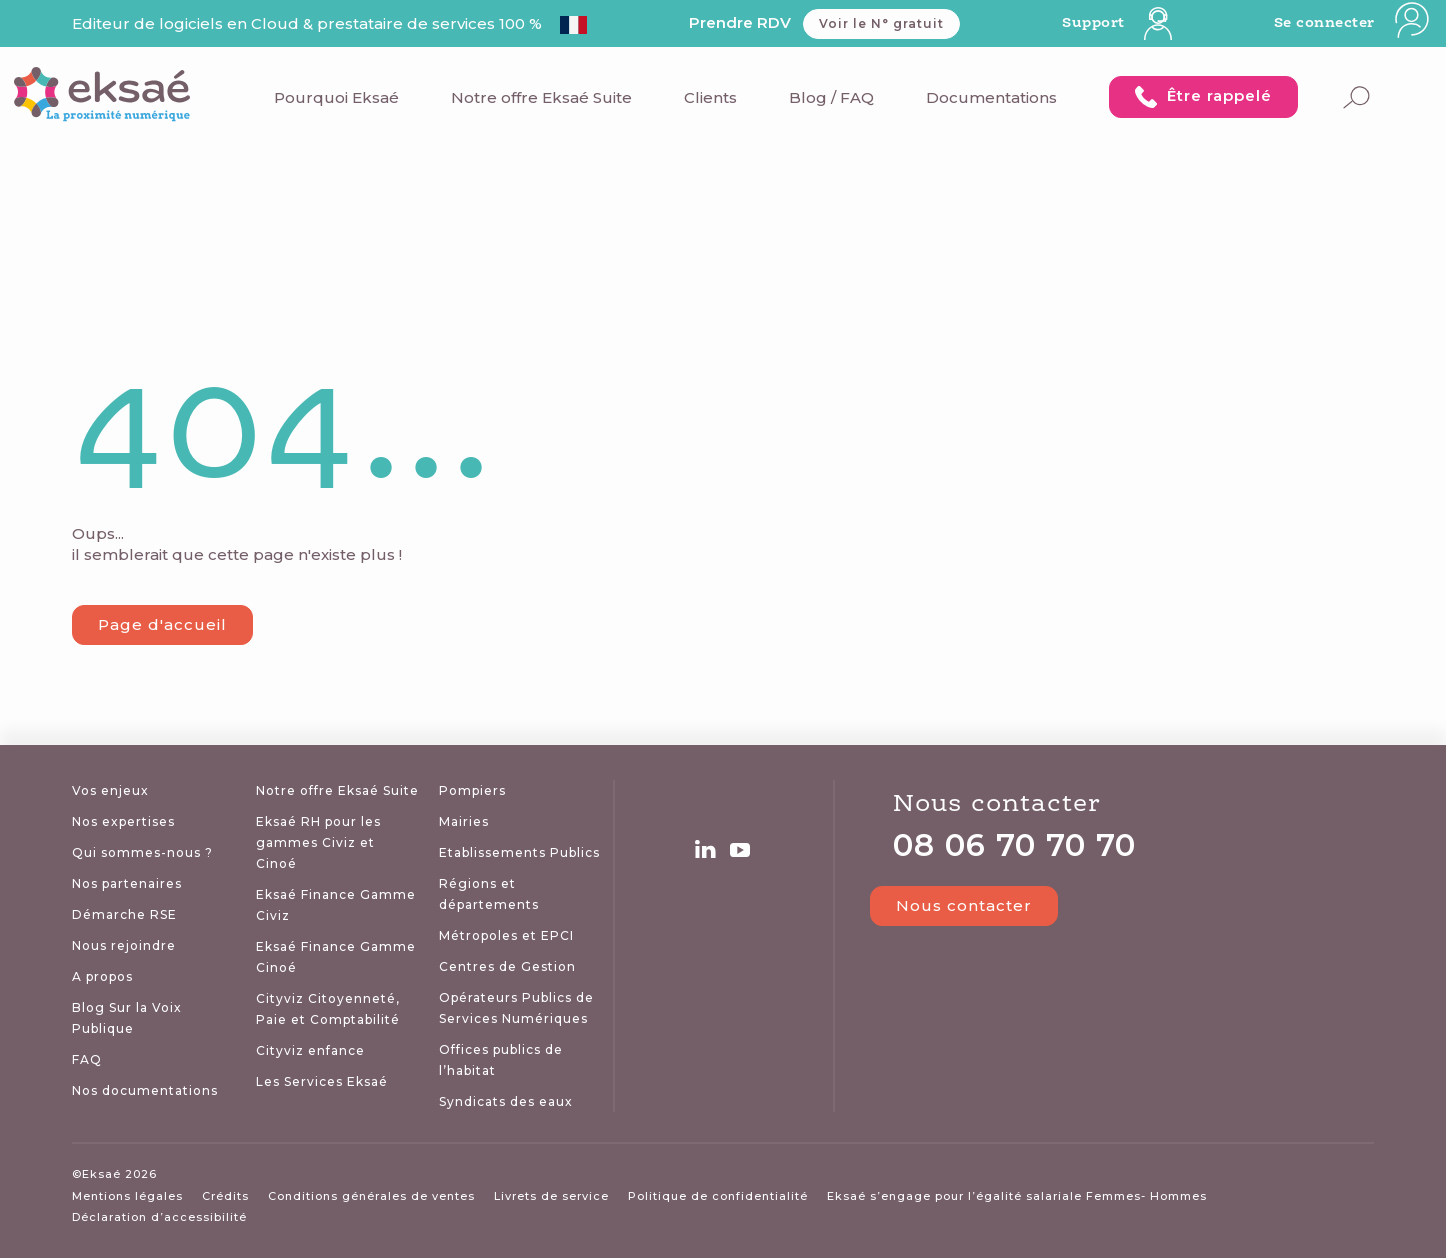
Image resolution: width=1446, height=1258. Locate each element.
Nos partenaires (127, 883)
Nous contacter (987, 905)
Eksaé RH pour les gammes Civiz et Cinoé (318, 842)
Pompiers (472, 790)
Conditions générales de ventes (371, 1196)
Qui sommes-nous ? (142, 852)
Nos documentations (145, 1090)
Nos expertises (123, 821)
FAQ (87, 1059)
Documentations (991, 97)
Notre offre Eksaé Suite (541, 97)
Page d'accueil (162, 624)
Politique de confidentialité (718, 1196)
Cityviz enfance (310, 1050)
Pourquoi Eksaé (336, 97)
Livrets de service (551, 1196)
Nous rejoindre (124, 945)
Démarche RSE (124, 914)
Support (1117, 23)
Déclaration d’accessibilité (159, 1217)
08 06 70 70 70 (1014, 845)
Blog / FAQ (831, 97)
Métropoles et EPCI (506, 935)
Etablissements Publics (519, 852)
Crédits (225, 1196)
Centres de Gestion (507, 966)
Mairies (464, 821)
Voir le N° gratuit (881, 23)
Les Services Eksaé (322, 1081)
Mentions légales (127, 1196)
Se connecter (1353, 23)
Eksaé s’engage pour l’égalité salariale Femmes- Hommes (1017, 1196)
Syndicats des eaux (506, 1101)
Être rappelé (1203, 97)
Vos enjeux (110, 790)
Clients (710, 97)
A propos (102, 976)
